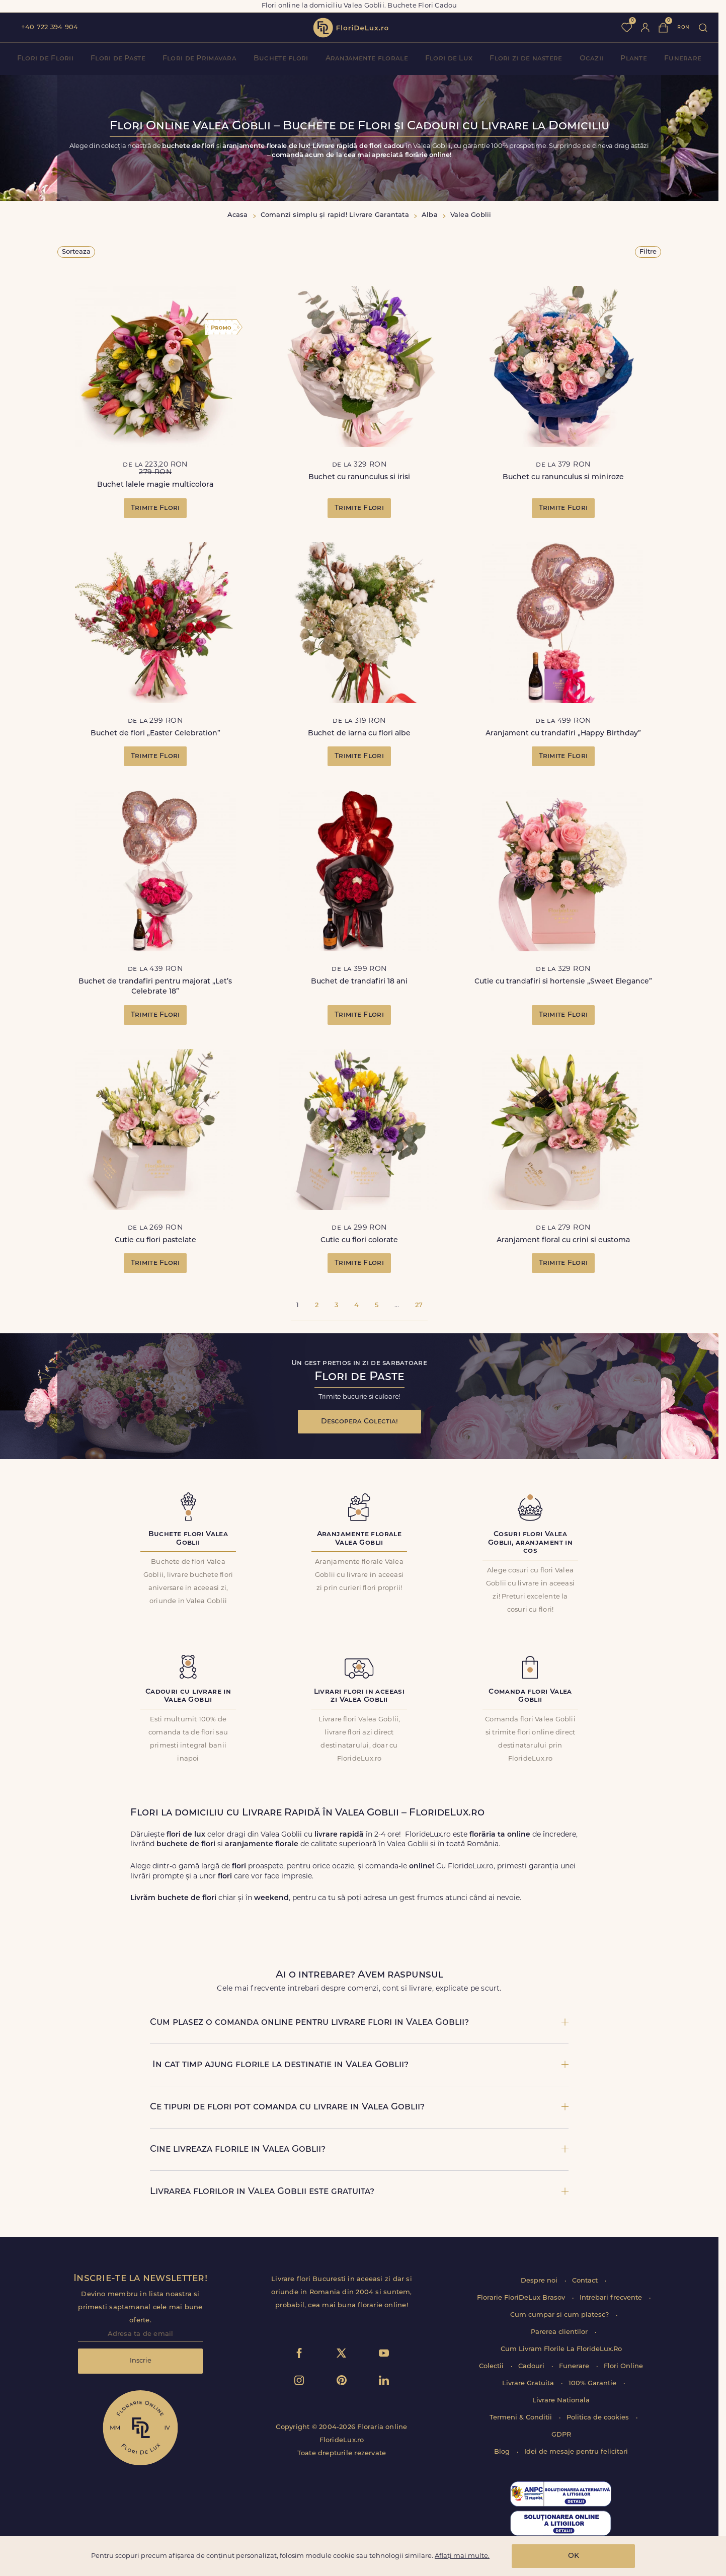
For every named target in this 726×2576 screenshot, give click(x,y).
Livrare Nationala (561, 2400)
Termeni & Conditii (522, 2417)
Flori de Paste (118, 58)
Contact (586, 2281)
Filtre (648, 252)
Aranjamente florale (367, 58)
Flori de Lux (448, 58)
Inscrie (140, 2361)
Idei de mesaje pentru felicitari (576, 2452)
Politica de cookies (599, 2417)
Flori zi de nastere (526, 58)
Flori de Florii (45, 58)
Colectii (492, 2366)
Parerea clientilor (560, 2332)
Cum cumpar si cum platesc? (560, 2315)
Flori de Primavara (199, 58)
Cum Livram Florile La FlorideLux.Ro (561, 2349)
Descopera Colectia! (359, 1421)
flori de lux (350, 28)
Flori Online (623, 2366)
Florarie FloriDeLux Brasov (522, 2298)
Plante (633, 58)
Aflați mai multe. (462, 2556)
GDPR (561, 2435)
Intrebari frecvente (612, 2298)
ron (683, 27)
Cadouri (532, 2366)
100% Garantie (593, 2383)
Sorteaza (76, 252)
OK (573, 2556)
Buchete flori (281, 58)
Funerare (682, 58)
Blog (503, 2452)
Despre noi (540, 2281)
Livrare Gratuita (529, 2383)
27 (419, 1305)
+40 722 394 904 (49, 27)
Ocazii (592, 58)
